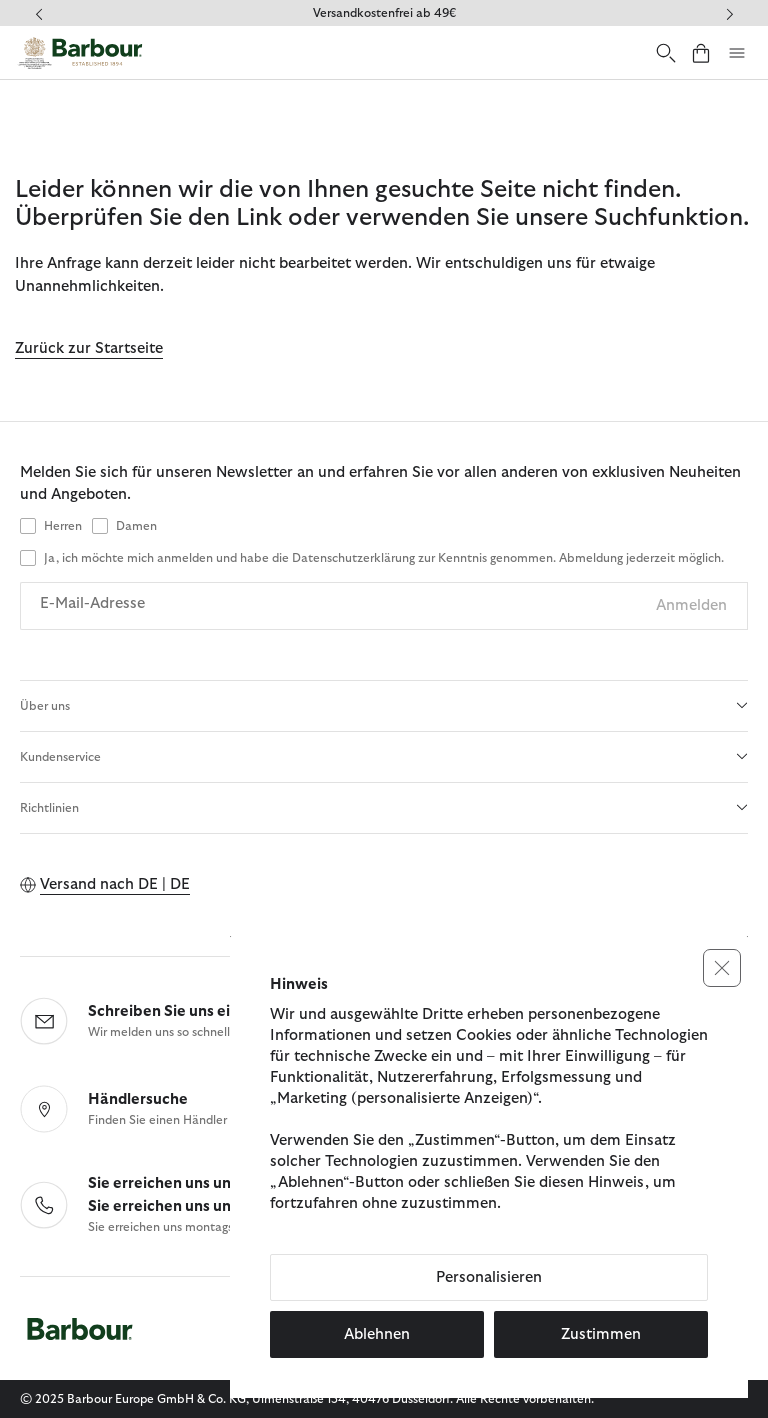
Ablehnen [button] (377, 1334)
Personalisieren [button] (489, 1277)
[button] (722, 968)
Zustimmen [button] (601, 1334)
